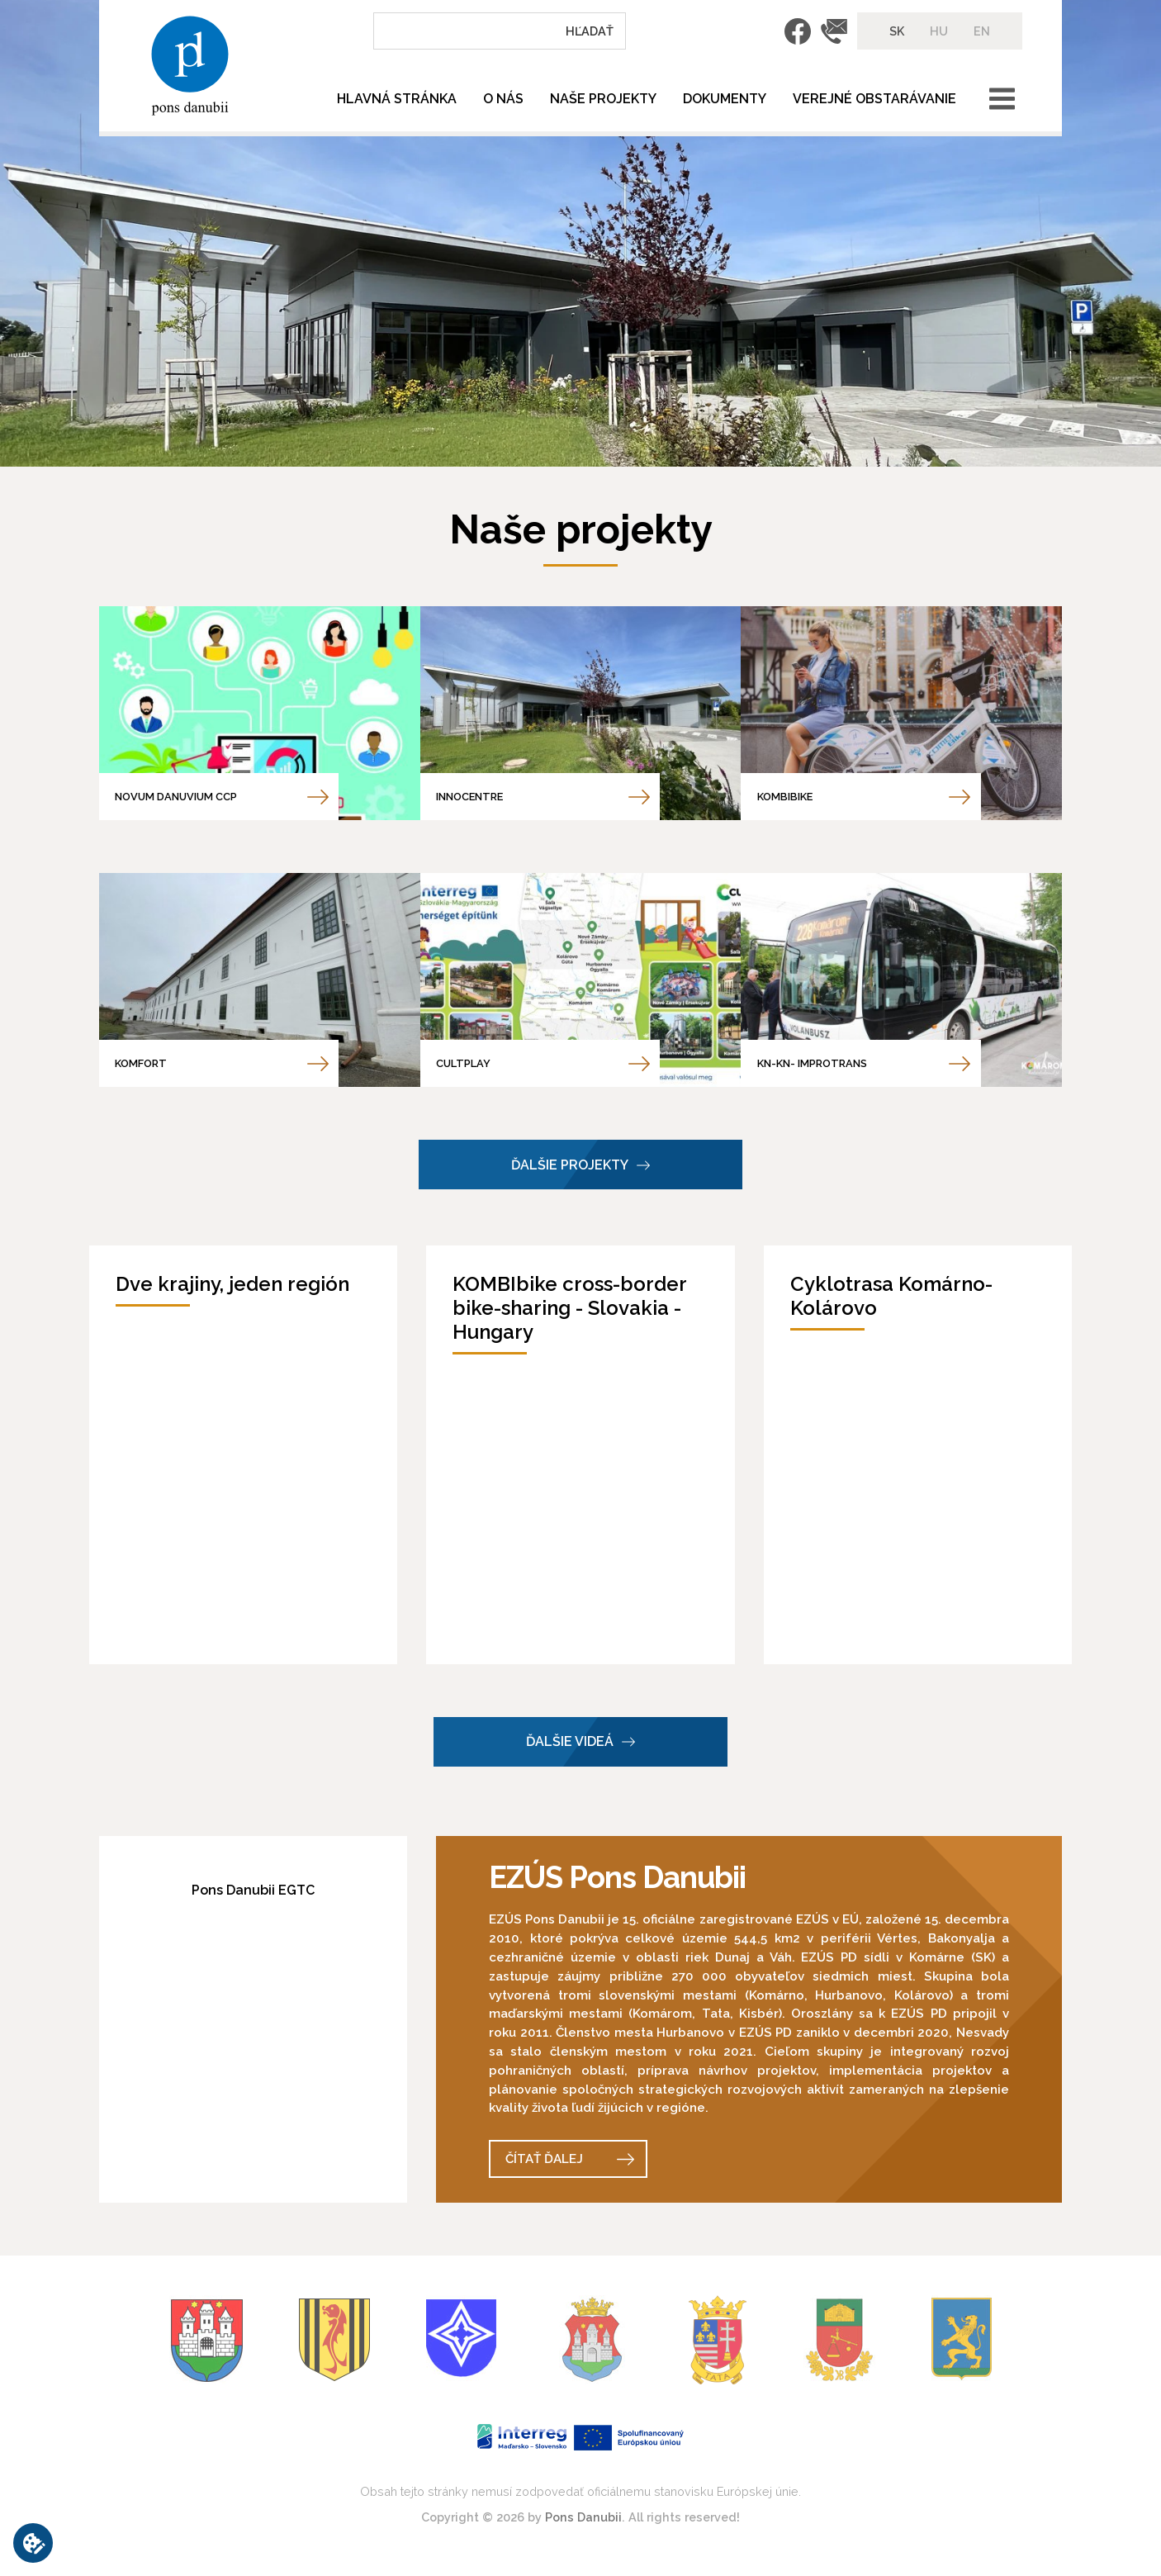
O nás (503, 99)
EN (982, 31)
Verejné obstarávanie (874, 99)
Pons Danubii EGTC (253, 1890)
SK (896, 31)
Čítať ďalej (544, 2158)
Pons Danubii (583, 2517)
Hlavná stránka (397, 99)
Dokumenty (724, 99)
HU (939, 31)
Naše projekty (603, 99)
